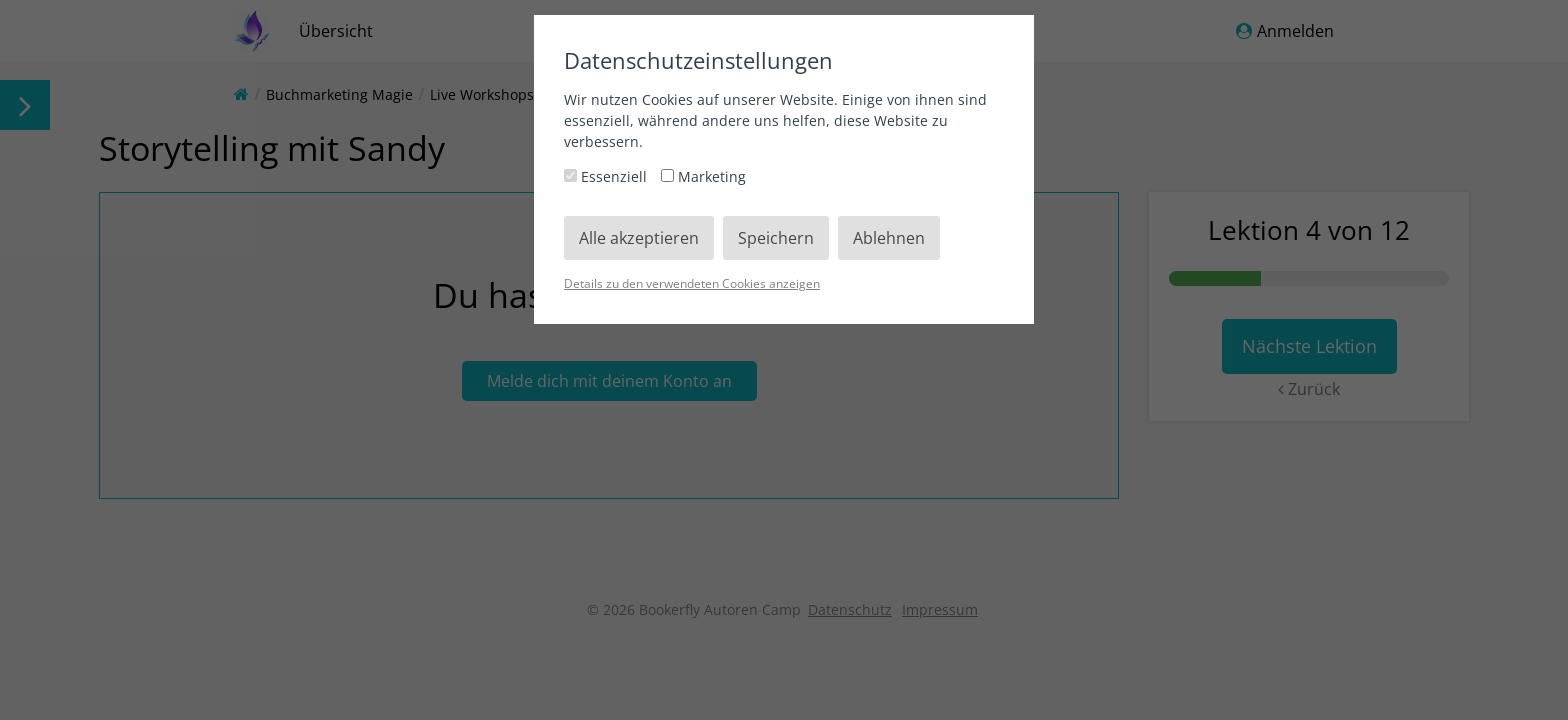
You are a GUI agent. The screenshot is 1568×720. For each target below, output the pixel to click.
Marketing (703, 176)
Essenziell (607, 176)
